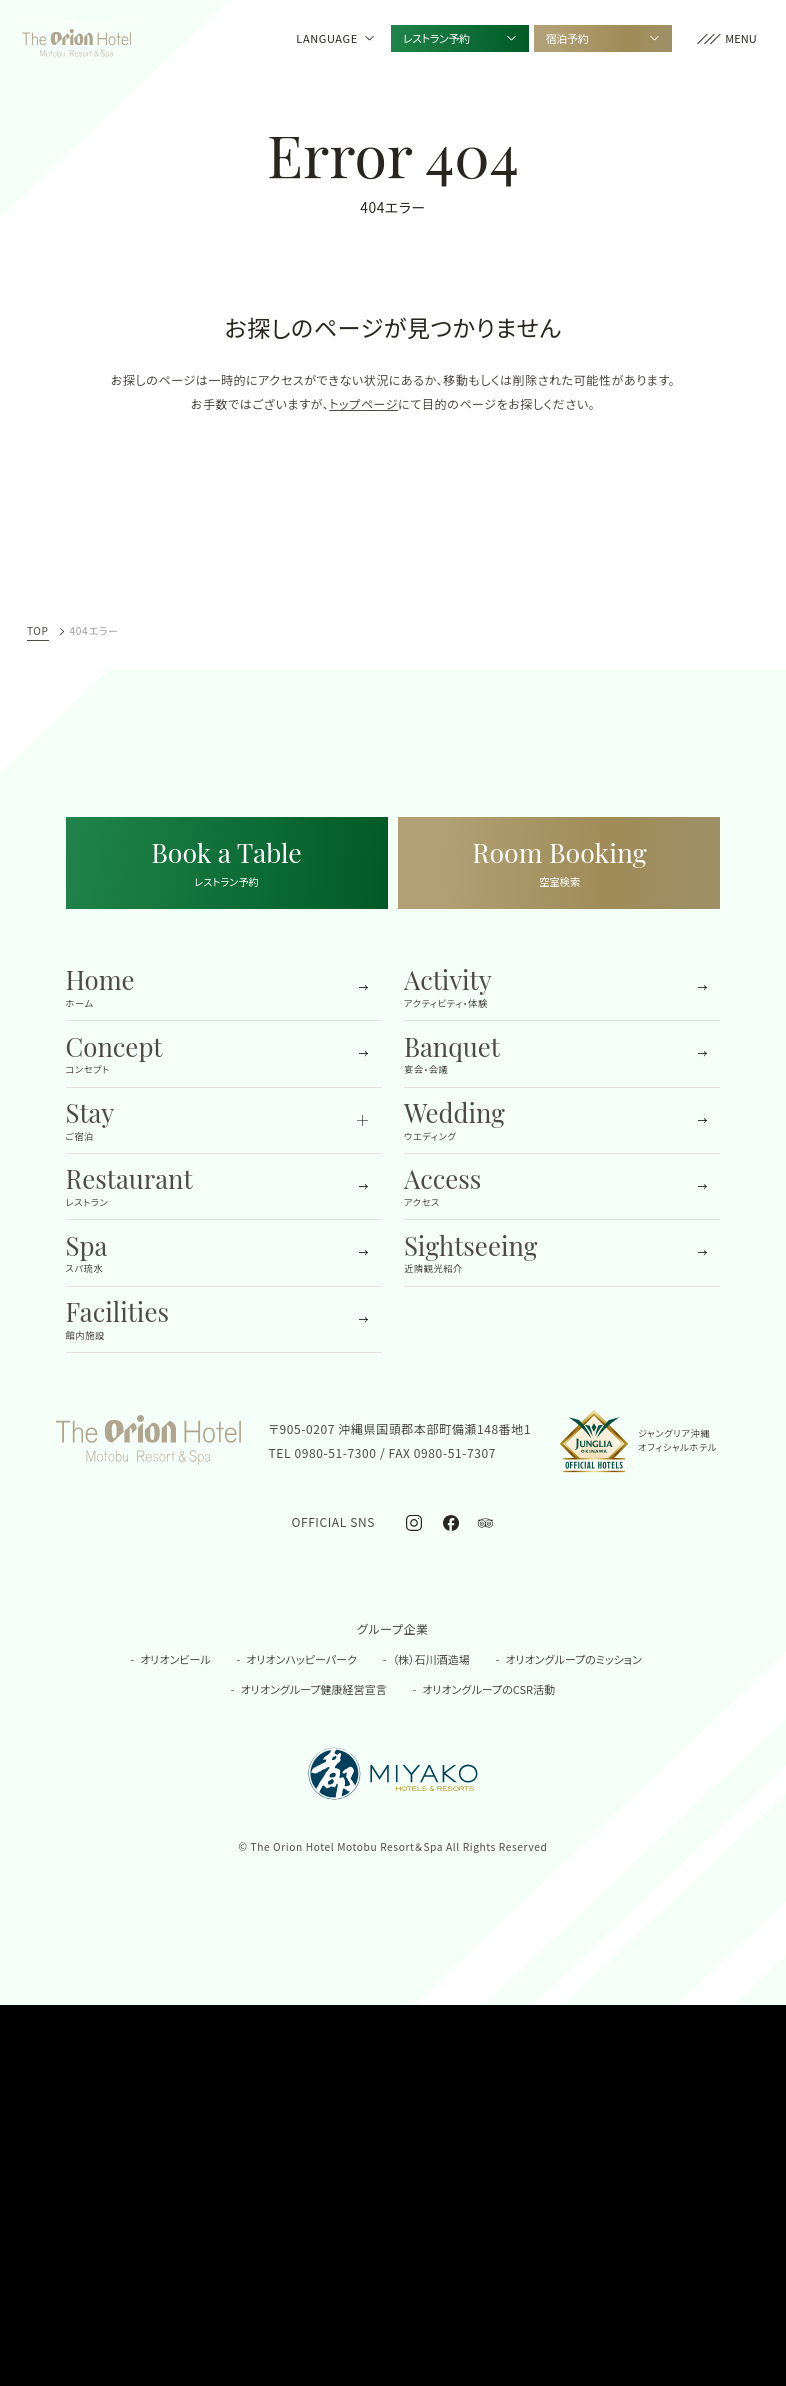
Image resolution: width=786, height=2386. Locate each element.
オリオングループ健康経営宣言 (314, 1689)
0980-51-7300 (335, 1452)
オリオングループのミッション (573, 1659)
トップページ (363, 403)
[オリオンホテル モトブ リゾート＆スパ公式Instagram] (414, 1521)
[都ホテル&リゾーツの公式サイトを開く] (393, 1773)
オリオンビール (175, 1659)
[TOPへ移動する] (76, 38)
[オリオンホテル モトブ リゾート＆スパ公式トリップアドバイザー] (485, 1521)
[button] (727, 39)
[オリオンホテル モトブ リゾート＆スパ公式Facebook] (450, 1521)
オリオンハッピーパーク (301, 1659)
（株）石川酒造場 (431, 1659)
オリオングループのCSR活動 (488, 1689)
